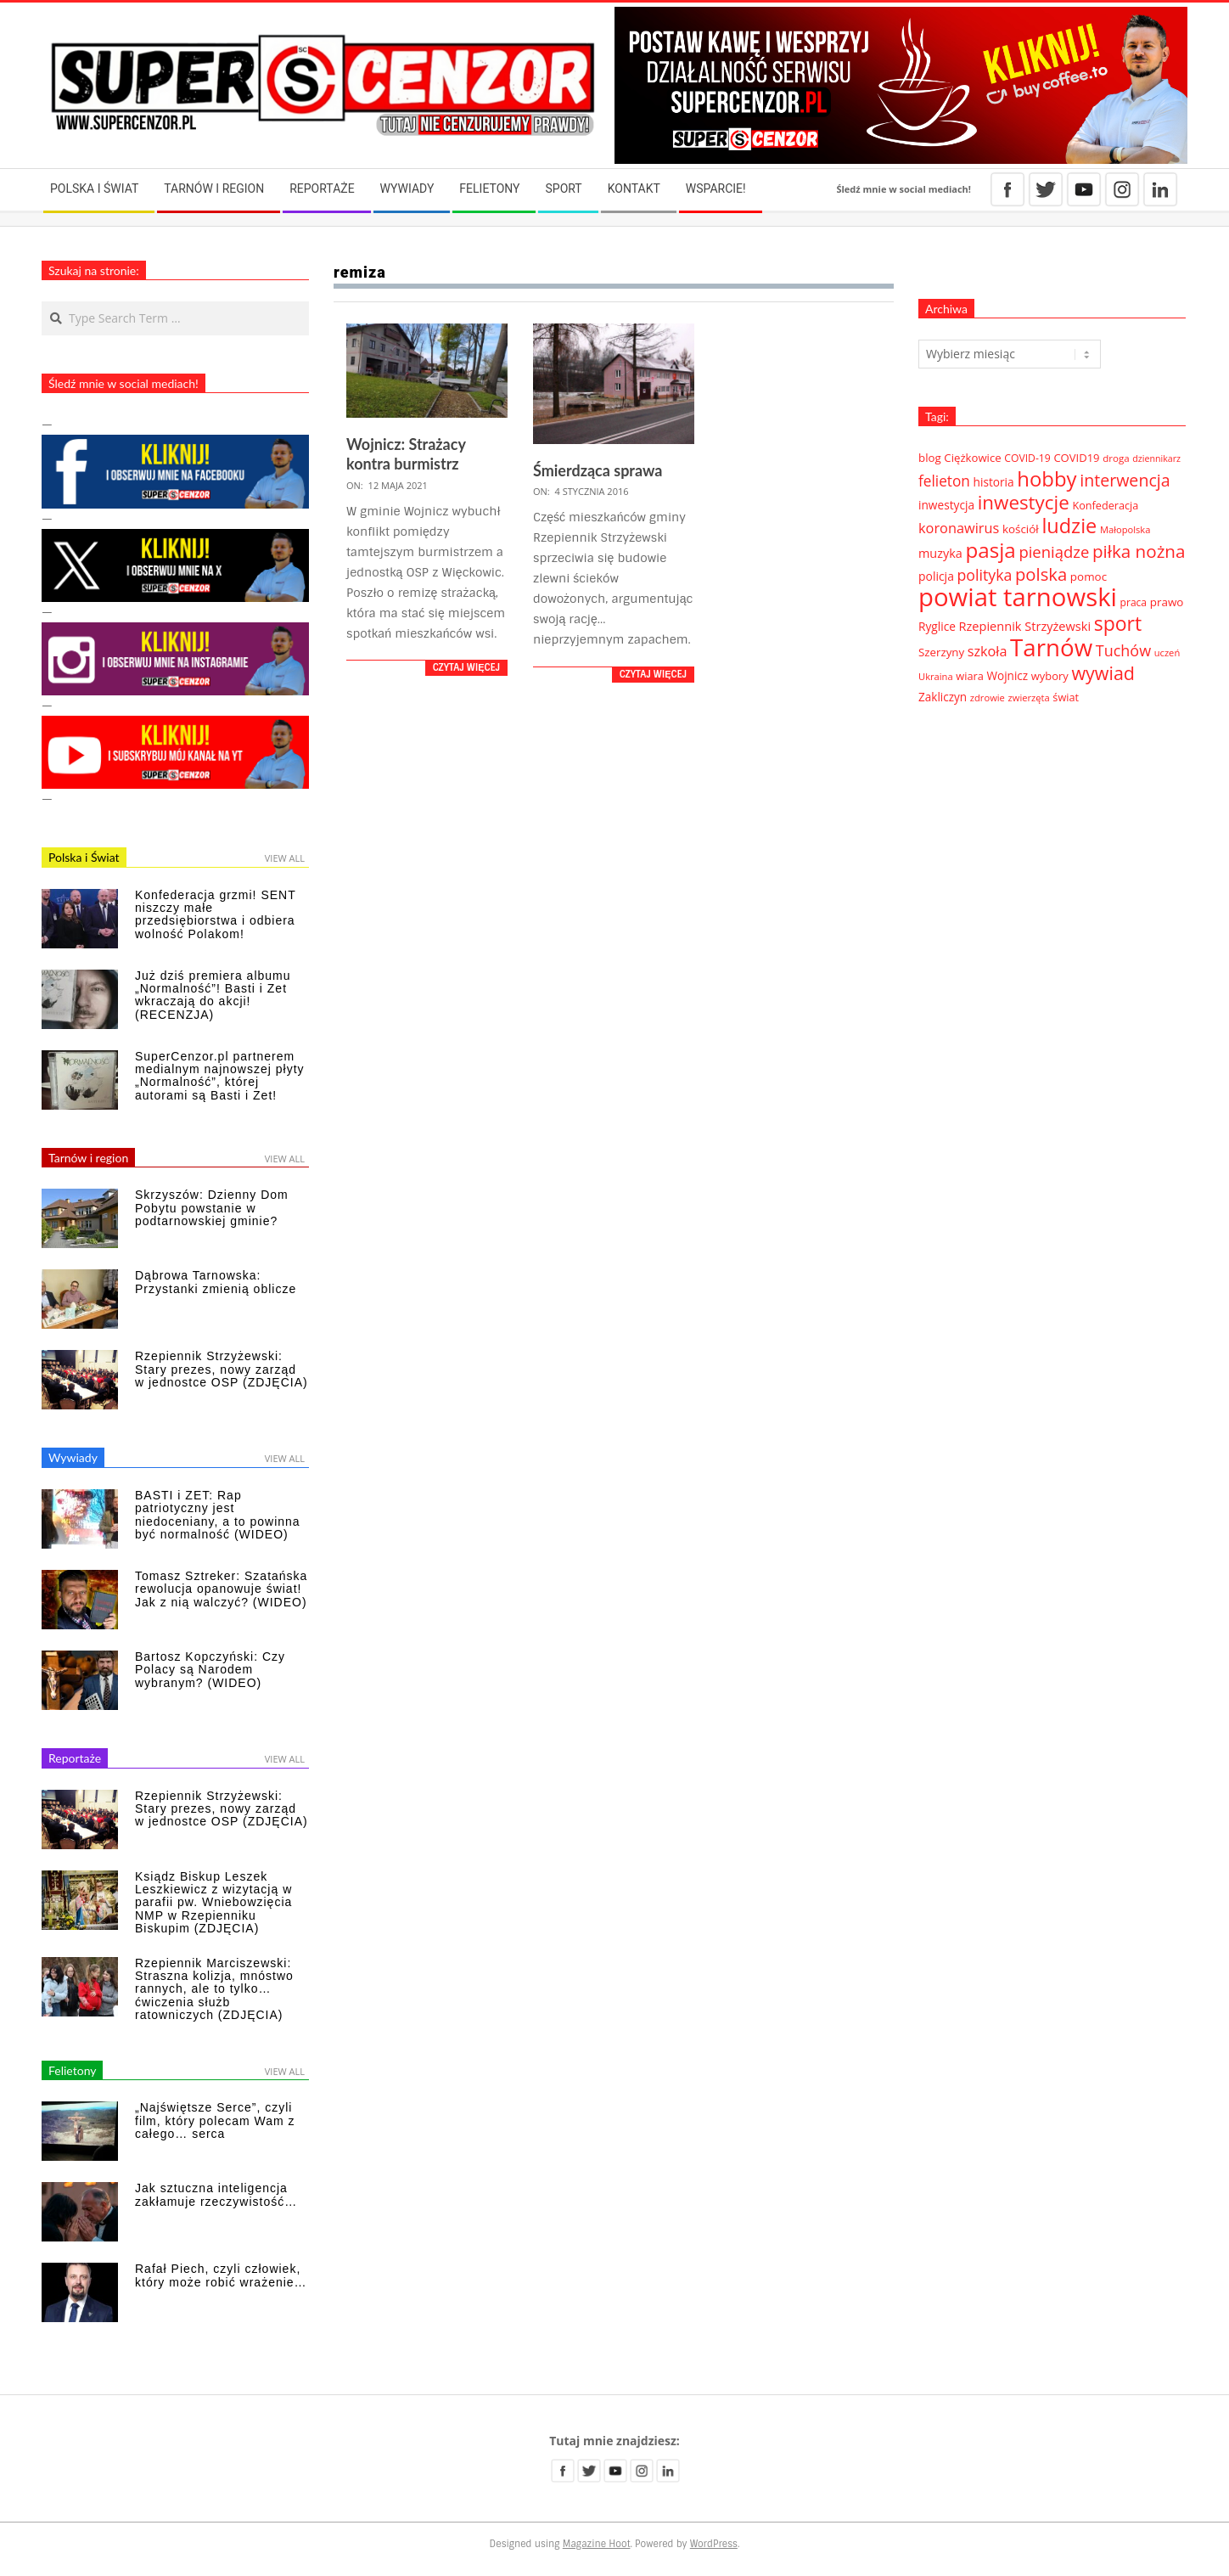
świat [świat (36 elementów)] (1065, 697)
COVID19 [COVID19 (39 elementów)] (1076, 457)
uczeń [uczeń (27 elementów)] (1167, 652)
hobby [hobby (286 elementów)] (1046, 478)
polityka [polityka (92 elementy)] (985, 575)
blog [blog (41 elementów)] (929, 457)
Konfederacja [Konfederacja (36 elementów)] (1105, 505)
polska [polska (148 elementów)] (1041, 574)
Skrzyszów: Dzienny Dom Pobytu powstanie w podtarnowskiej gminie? (212, 1208)
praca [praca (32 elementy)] (1133, 602)
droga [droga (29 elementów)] (1116, 458)
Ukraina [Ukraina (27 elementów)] (935, 676)
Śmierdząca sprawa (598, 470)
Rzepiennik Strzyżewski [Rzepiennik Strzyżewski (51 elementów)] (1025, 625)
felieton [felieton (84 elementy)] (944, 481)
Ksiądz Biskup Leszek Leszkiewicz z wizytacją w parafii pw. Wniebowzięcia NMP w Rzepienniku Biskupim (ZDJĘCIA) (213, 1903)
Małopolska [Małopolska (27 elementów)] (1125, 529)
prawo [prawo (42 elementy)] (1167, 602)
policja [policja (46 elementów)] (936, 576)
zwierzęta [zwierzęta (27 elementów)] (1029, 697)
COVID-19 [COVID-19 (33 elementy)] (1027, 458)
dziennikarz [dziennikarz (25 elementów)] (1156, 458)
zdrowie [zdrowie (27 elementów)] (987, 697)
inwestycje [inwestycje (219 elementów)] (1023, 502)
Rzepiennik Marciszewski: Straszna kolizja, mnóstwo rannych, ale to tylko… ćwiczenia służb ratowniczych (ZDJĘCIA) (214, 1989)
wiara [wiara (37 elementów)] (970, 675)
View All (285, 858)
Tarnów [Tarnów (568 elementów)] (1051, 647)
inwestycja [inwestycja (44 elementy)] (946, 505)
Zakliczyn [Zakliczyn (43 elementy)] (942, 697)
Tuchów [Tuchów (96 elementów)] (1123, 650)
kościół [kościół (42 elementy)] (1020, 529)
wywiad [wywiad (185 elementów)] (1103, 673)
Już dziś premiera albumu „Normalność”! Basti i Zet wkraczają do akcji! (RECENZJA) (213, 995)
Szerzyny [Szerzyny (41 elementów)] (941, 652)
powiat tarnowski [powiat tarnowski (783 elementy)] (1017, 597)
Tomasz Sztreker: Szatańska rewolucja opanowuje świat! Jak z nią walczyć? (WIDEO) (221, 1589)
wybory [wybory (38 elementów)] (1050, 675)
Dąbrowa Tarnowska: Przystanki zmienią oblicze (215, 1281)
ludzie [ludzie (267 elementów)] (1069, 525)
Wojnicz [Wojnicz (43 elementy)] (1008, 675)
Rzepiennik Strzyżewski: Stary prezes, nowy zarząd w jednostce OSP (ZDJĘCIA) (221, 1369)
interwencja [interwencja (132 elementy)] (1125, 480)
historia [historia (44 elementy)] (994, 482)
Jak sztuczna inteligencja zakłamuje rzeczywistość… (216, 2194)
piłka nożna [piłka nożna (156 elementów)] (1139, 551)
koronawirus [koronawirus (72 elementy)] (958, 528)
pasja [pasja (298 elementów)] (990, 550)
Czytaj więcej (466, 667)
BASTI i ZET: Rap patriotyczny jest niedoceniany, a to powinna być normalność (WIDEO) (217, 1514)
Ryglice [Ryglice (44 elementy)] (937, 626)
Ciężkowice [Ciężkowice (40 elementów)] (972, 457)
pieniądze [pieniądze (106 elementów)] (1054, 551)
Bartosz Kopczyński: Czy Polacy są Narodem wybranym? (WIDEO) (210, 1670)
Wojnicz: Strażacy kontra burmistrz (405, 454)
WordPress (714, 2544)
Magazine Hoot (597, 2544)
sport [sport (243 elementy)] (1118, 623)
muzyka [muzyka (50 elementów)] (940, 553)
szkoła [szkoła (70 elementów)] (987, 651)
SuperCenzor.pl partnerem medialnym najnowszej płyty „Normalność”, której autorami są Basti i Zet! (220, 1075)
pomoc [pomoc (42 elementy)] (1088, 576)
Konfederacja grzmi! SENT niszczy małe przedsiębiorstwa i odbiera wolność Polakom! (215, 914)
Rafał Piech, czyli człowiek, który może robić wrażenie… (221, 2275)
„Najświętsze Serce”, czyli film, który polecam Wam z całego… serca (215, 2120)
